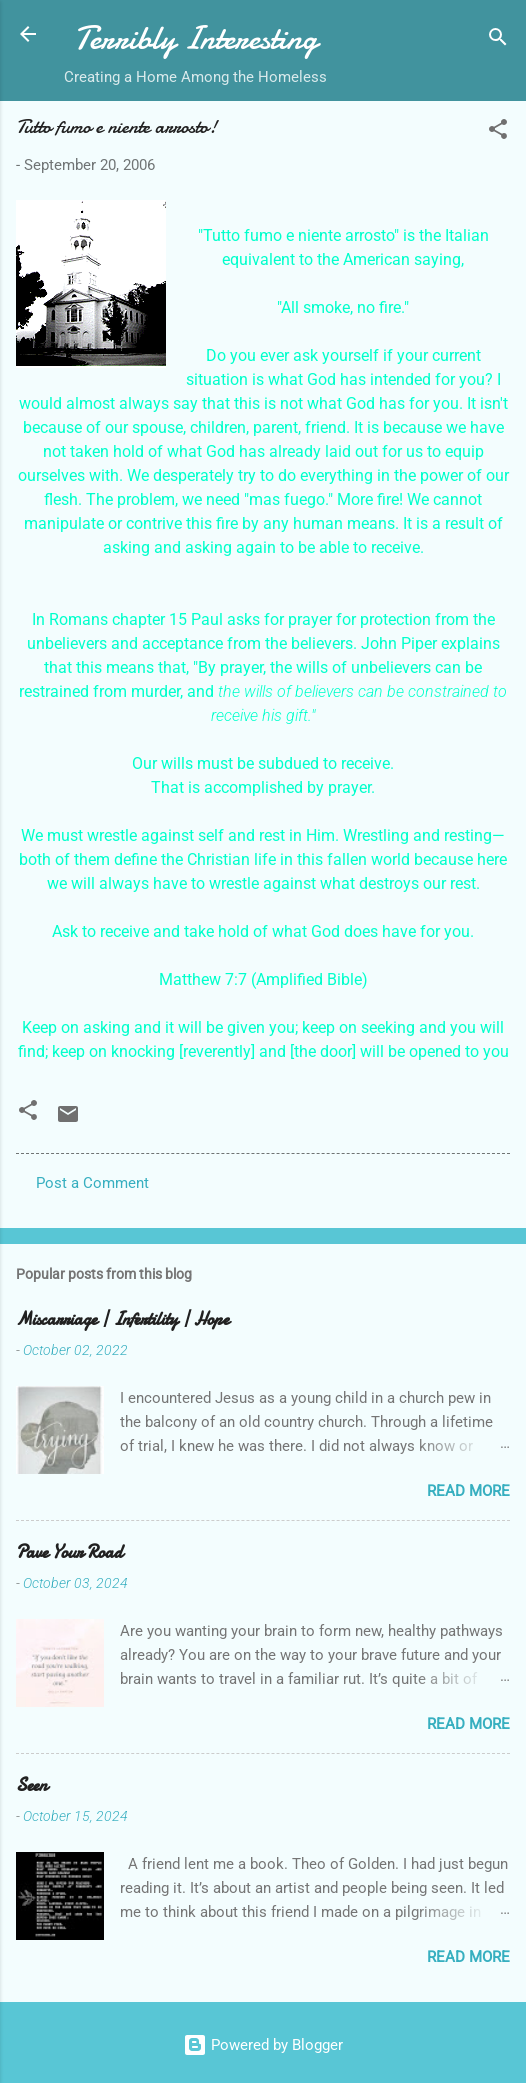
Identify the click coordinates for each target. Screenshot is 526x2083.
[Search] (498, 40)
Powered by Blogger (263, 2045)
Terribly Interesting (195, 38)
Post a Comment (92, 1183)
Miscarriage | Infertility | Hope (122, 1319)
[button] (498, 132)
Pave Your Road (69, 1552)
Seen (31, 1785)
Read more (468, 1491)
